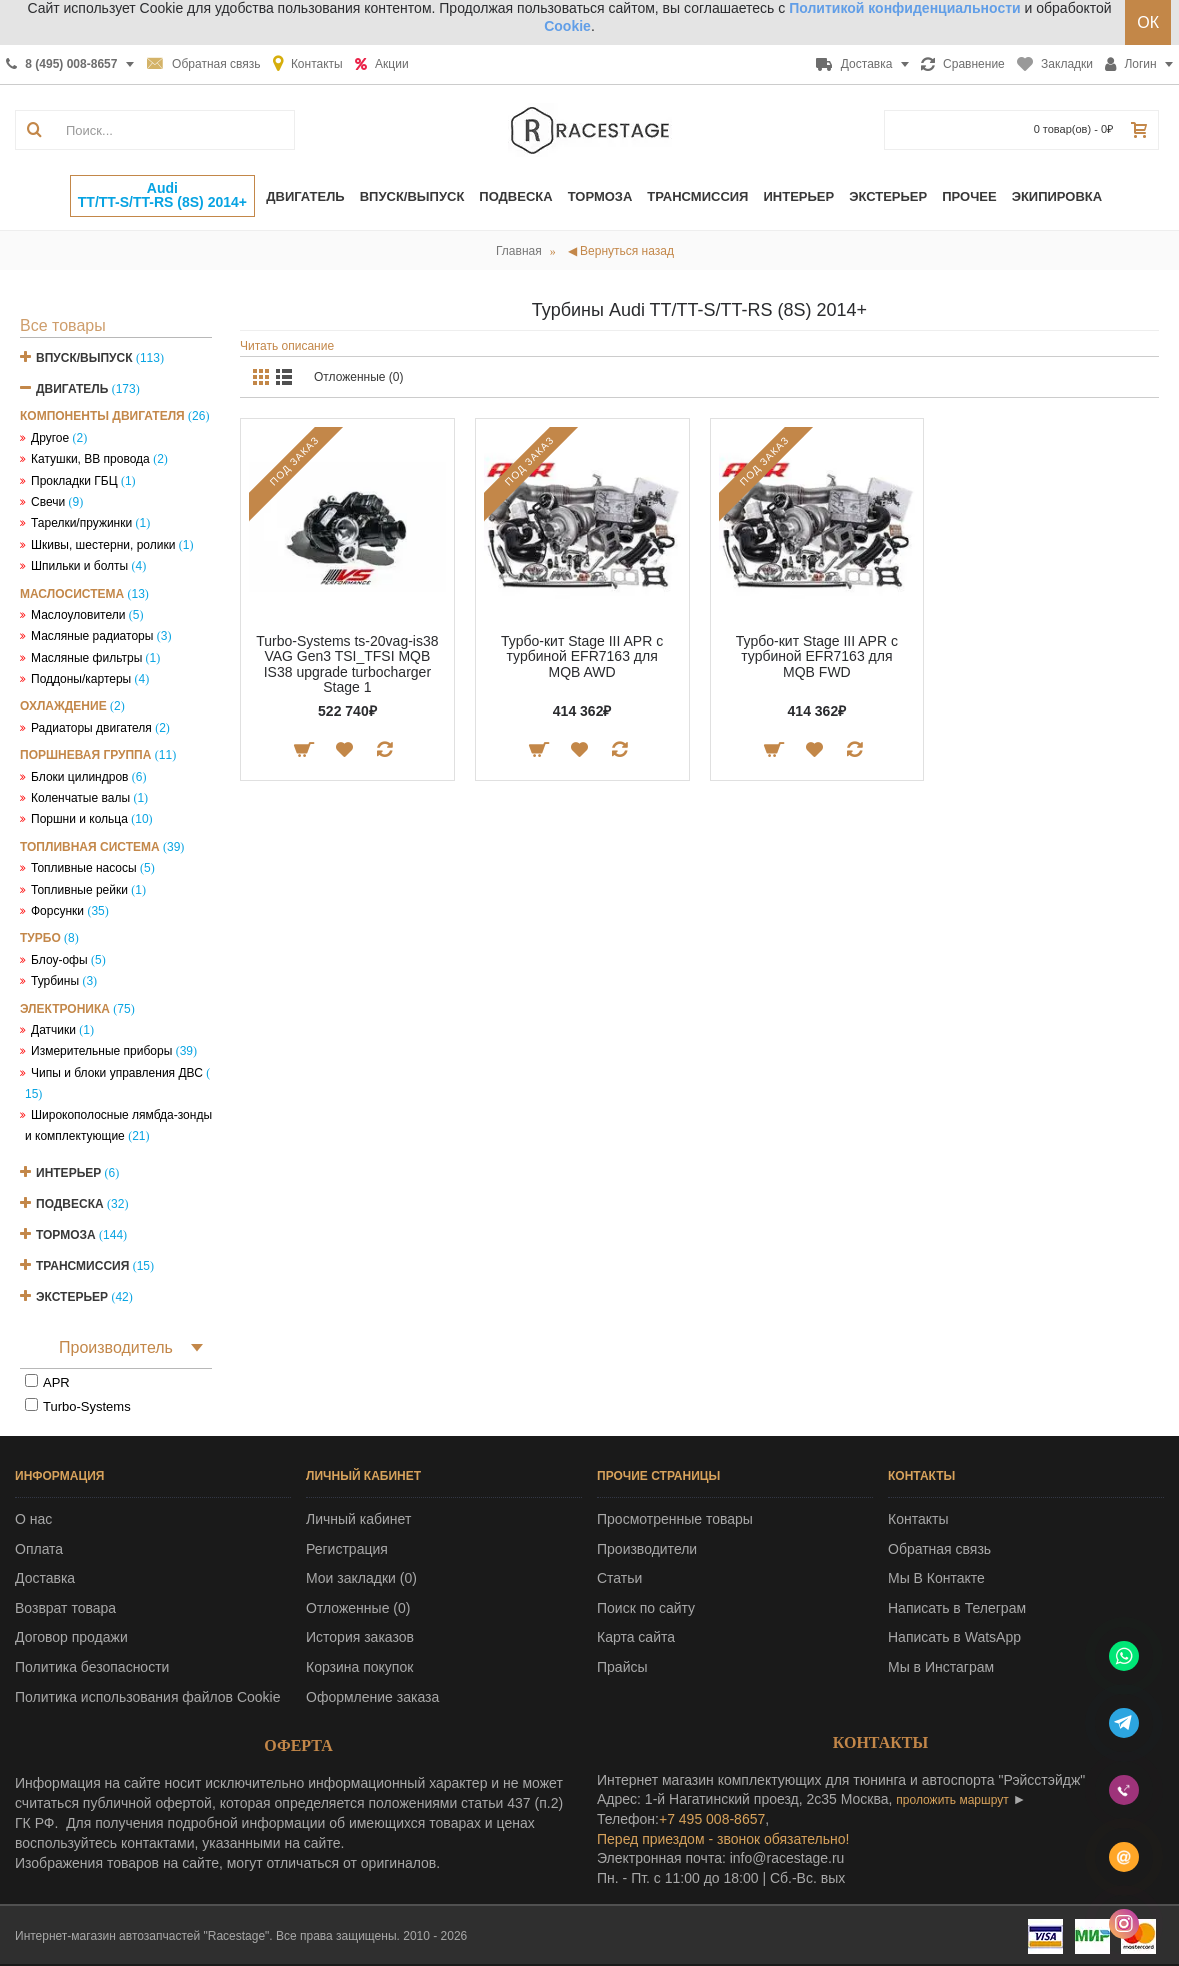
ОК (1148, 22)
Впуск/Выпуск (84, 358)
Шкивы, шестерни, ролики (103, 545)
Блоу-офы (59, 960)
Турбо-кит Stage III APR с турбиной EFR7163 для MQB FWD (817, 656)
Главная (519, 251)
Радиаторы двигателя (91, 728)
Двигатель (72, 389)
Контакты (918, 1519)
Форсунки (57, 911)
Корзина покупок (359, 1667)
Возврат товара (65, 1608)
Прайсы (622, 1667)
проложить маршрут (952, 1800)
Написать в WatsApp (954, 1637)
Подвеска (70, 1204)
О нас (33, 1519)
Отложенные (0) (359, 377)
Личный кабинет (358, 1519)
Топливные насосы (84, 868)
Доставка (45, 1578)
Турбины (55, 981)
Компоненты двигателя (102, 416)
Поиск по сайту (646, 1608)
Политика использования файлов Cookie (148, 1697)
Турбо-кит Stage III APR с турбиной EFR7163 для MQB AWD (582, 656)
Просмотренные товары (675, 1519)
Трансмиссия (82, 1266)
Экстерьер (72, 1297)
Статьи (619, 1578)
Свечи (48, 502)
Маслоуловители (78, 615)
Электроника (65, 1009)
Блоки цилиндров (79, 777)
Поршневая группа (85, 755)
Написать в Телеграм (957, 1608)
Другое (50, 438)
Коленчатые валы (80, 798)
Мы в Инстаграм (941, 1667)
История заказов (360, 1637)
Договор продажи (71, 1637)
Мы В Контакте (936, 1578)
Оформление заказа (372, 1697)
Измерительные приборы (101, 1051)
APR (56, 1382)
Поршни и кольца (79, 819)
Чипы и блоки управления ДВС (117, 1073)
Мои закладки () (361, 1578)
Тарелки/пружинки (81, 523)
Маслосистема (72, 594)
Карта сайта (636, 1637)
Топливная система (90, 847)
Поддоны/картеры (81, 679)
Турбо (40, 938)
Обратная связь (939, 1549)
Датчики (53, 1030)
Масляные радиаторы (92, 636)
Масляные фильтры (86, 658)
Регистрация (347, 1549)
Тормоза (66, 1235)
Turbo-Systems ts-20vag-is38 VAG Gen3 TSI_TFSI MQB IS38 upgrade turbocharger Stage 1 (347, 664)
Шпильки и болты (79, 566)
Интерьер (68, 1173)
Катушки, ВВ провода (90, 459)
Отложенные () (358, 1608)
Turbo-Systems (87, 1406)
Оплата (39, 1549)
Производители (647, 1549)
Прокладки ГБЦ (74, 481)
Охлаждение (63, 706)
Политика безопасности (92, 1667)
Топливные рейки (79, 890)
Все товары (63, 325)
